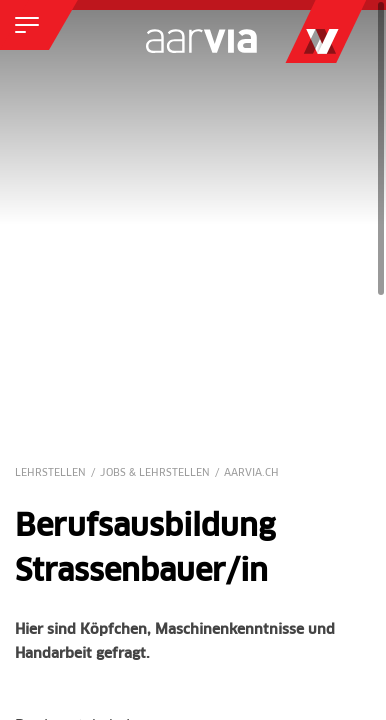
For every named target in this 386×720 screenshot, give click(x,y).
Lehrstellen (50, 472)
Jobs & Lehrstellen (155, 472)
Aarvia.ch (251, 472)
